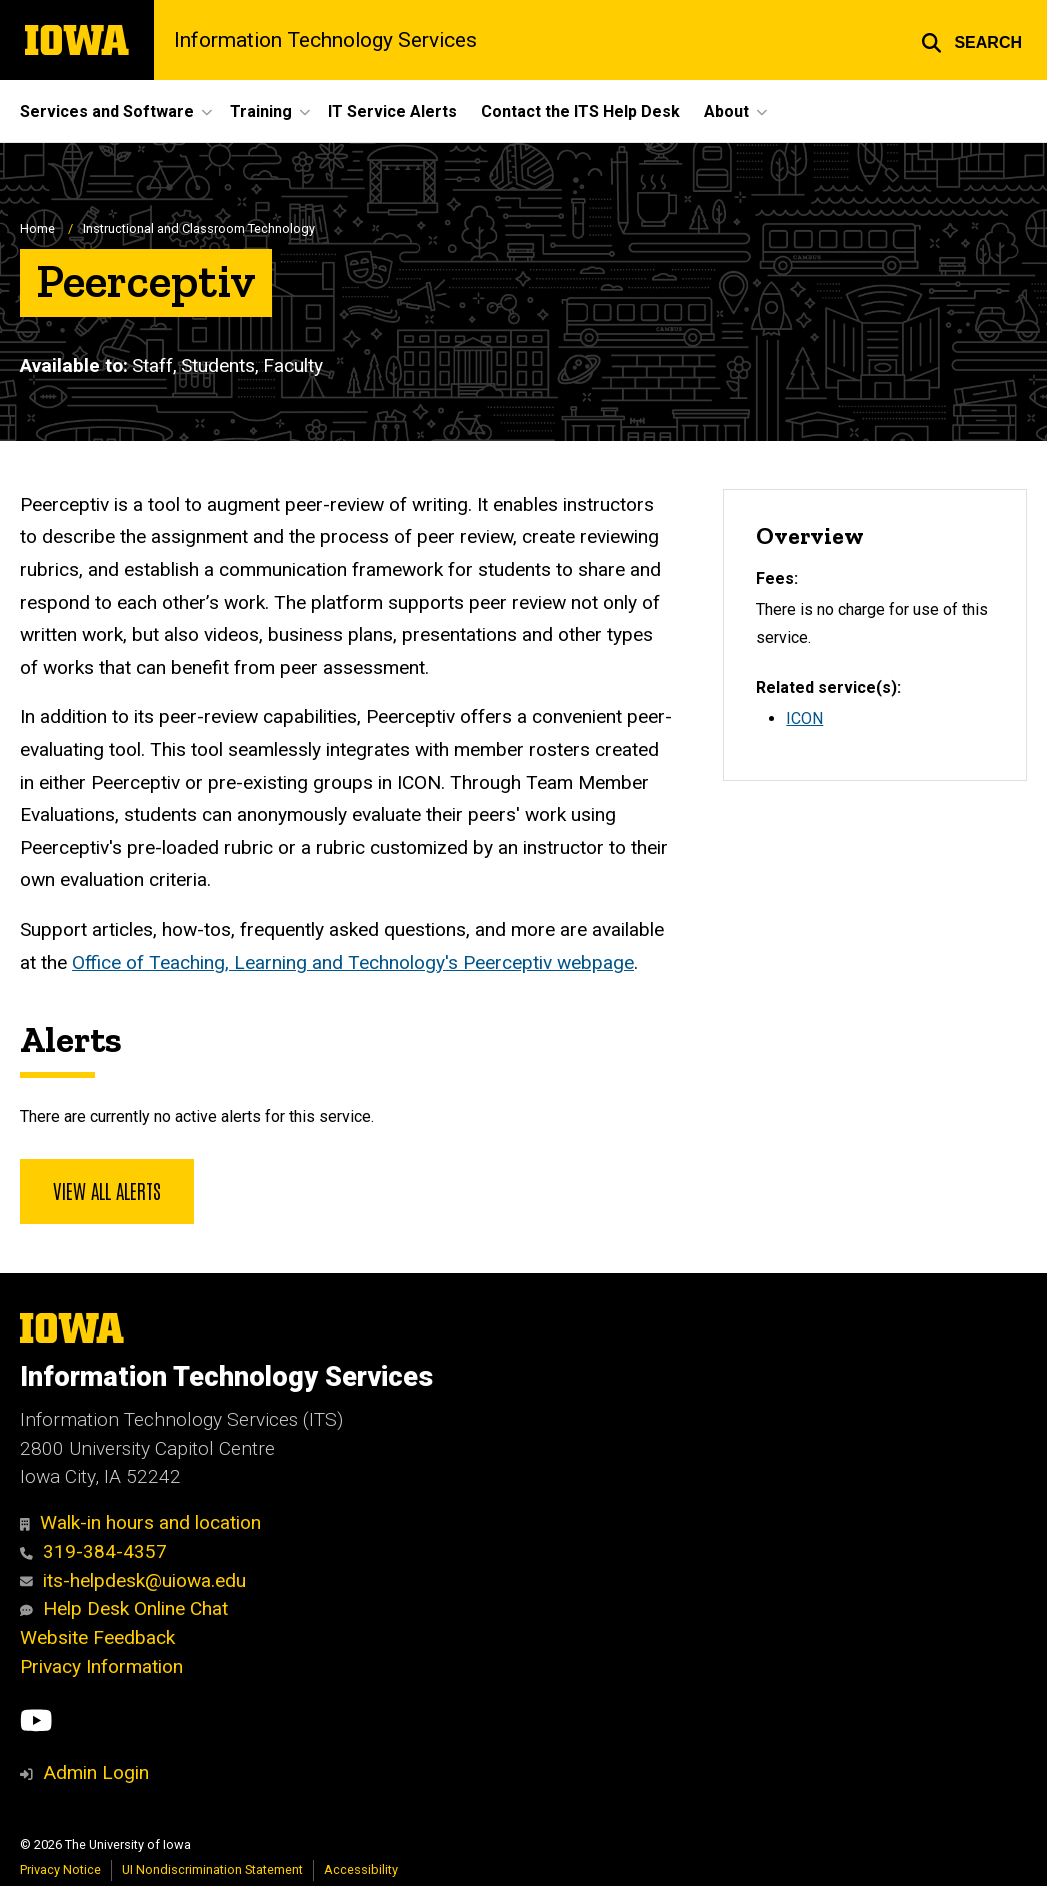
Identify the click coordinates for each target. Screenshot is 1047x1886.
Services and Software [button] (107, 111)
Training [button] (261, 111)
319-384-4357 (93, 1551)
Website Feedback (97, 1637)
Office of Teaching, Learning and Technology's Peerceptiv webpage (353, 962)
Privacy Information (101, 1666)
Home (37, 228)
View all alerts (107, 1190)
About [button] (726, 111)
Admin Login (96, 1772)
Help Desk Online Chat (124, 1608)
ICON (804, 718)
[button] (971, 40)
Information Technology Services (325, 40)
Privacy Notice (60, 1869)
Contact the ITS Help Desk (580, 111)
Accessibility (361, 1869)
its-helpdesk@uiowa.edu (133, 1580)
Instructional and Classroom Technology (199, 228)
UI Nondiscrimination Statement (212, 1869)
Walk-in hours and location (140, 1522)
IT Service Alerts (392, 111)
